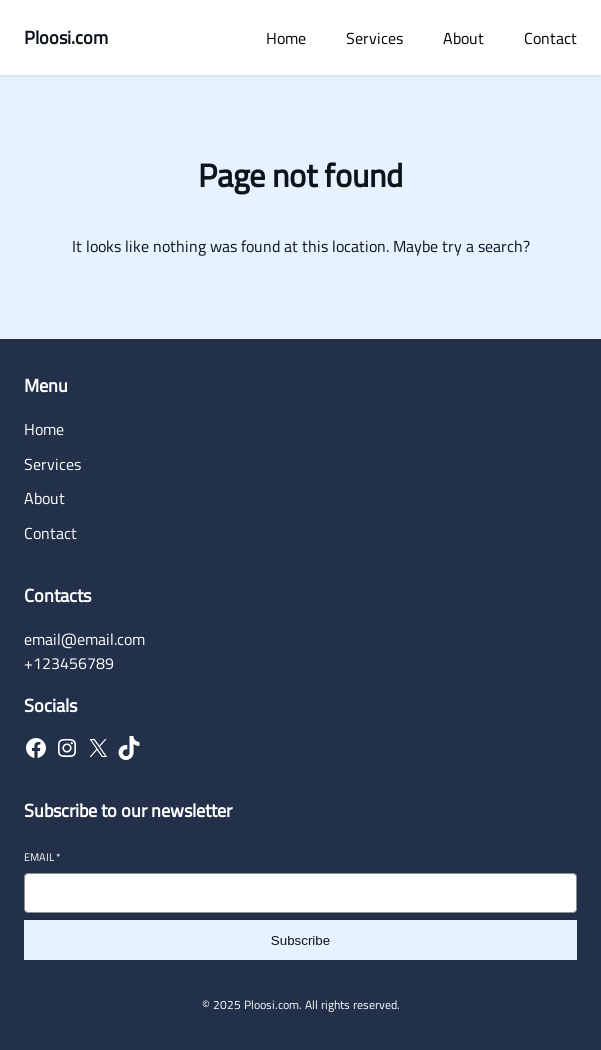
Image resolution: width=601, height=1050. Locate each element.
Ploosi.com (66, 37)
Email (42, 857)
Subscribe (300, 940)
